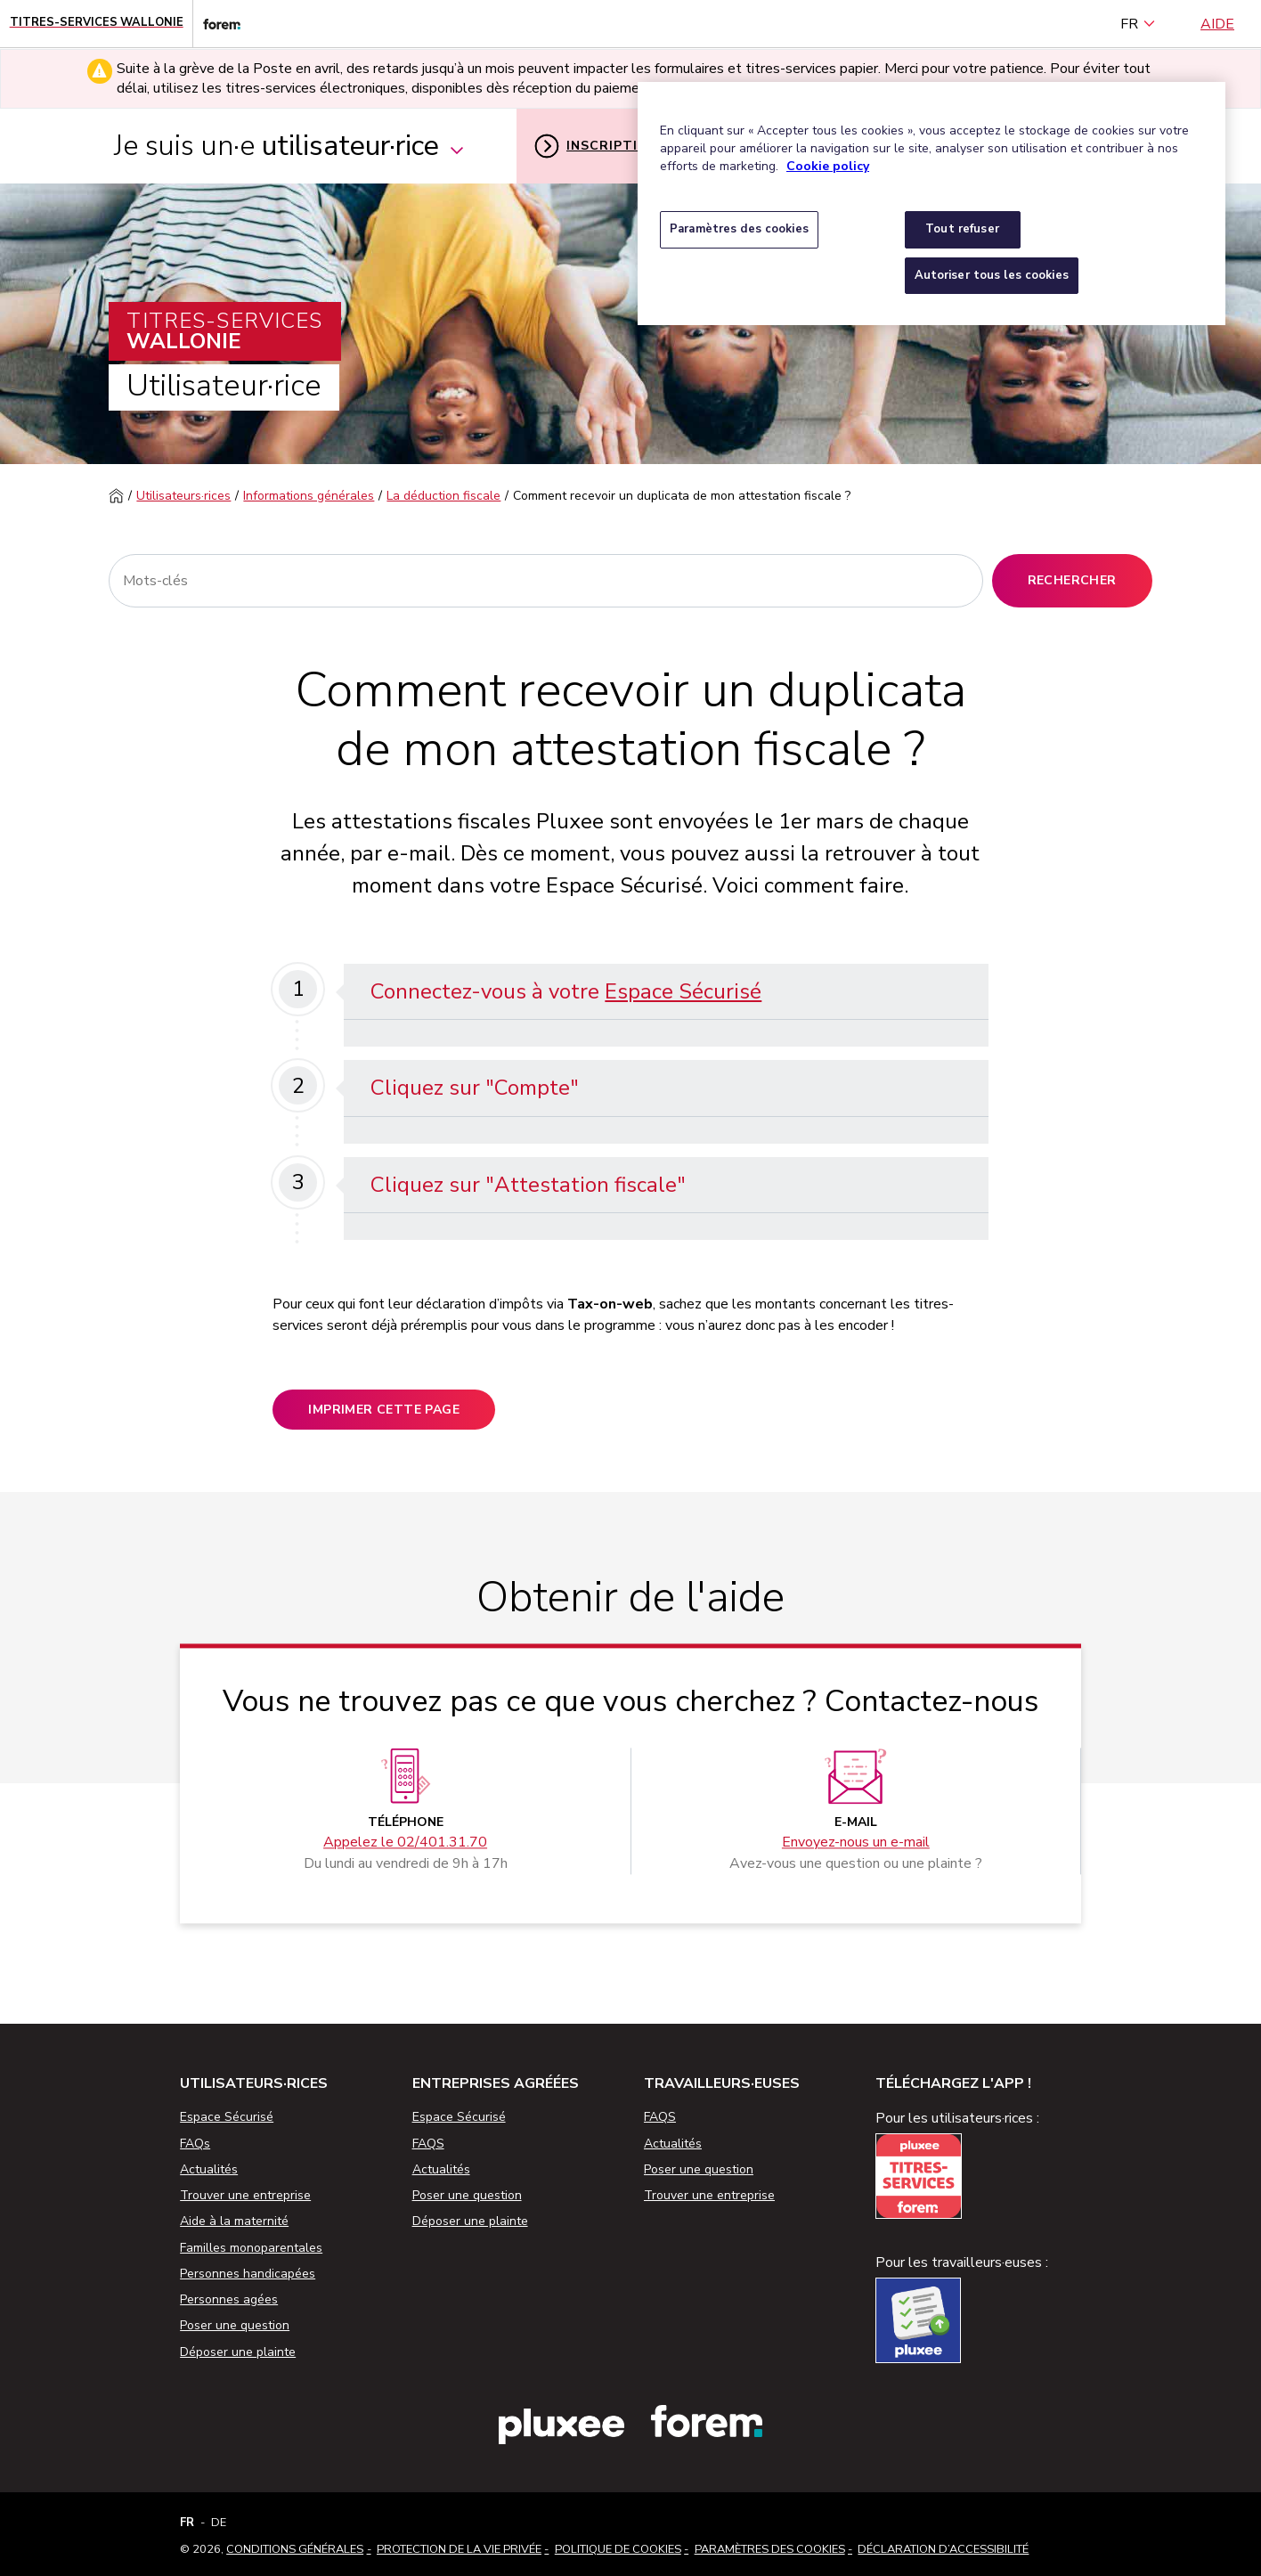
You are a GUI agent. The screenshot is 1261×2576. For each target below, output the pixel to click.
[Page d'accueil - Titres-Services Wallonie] (96, 23)
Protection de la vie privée (459, 2549)
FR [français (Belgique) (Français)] (1138, 24)
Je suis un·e (290, 145)
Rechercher (1072, 580)
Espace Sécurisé (683, 991)
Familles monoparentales (251, 2247)
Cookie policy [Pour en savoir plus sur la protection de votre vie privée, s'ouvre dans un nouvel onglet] (827, 166)
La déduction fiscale (443, 495)
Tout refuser (962, 229)
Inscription (596, 146)
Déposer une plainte (238, 2352)
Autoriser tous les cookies (992, 275)
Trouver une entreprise (245, 2195)
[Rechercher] (545, 580)
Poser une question (234, 2325)
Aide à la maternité (234, 2221)
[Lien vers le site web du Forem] (216, 23)
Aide (1217, 24)
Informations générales (308, 495)
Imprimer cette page (384, 1409)
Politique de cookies (618, 2549)
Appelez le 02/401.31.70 (405, 1843)
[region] (931, 203)
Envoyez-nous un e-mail (856, 1843)
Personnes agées (229, 2299)
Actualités (209, 2169)
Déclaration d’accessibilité (943, 2549)
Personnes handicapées (247, 2273)
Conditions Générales (294, 2549)
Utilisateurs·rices (183, 495)
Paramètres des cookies (770, 2549)
